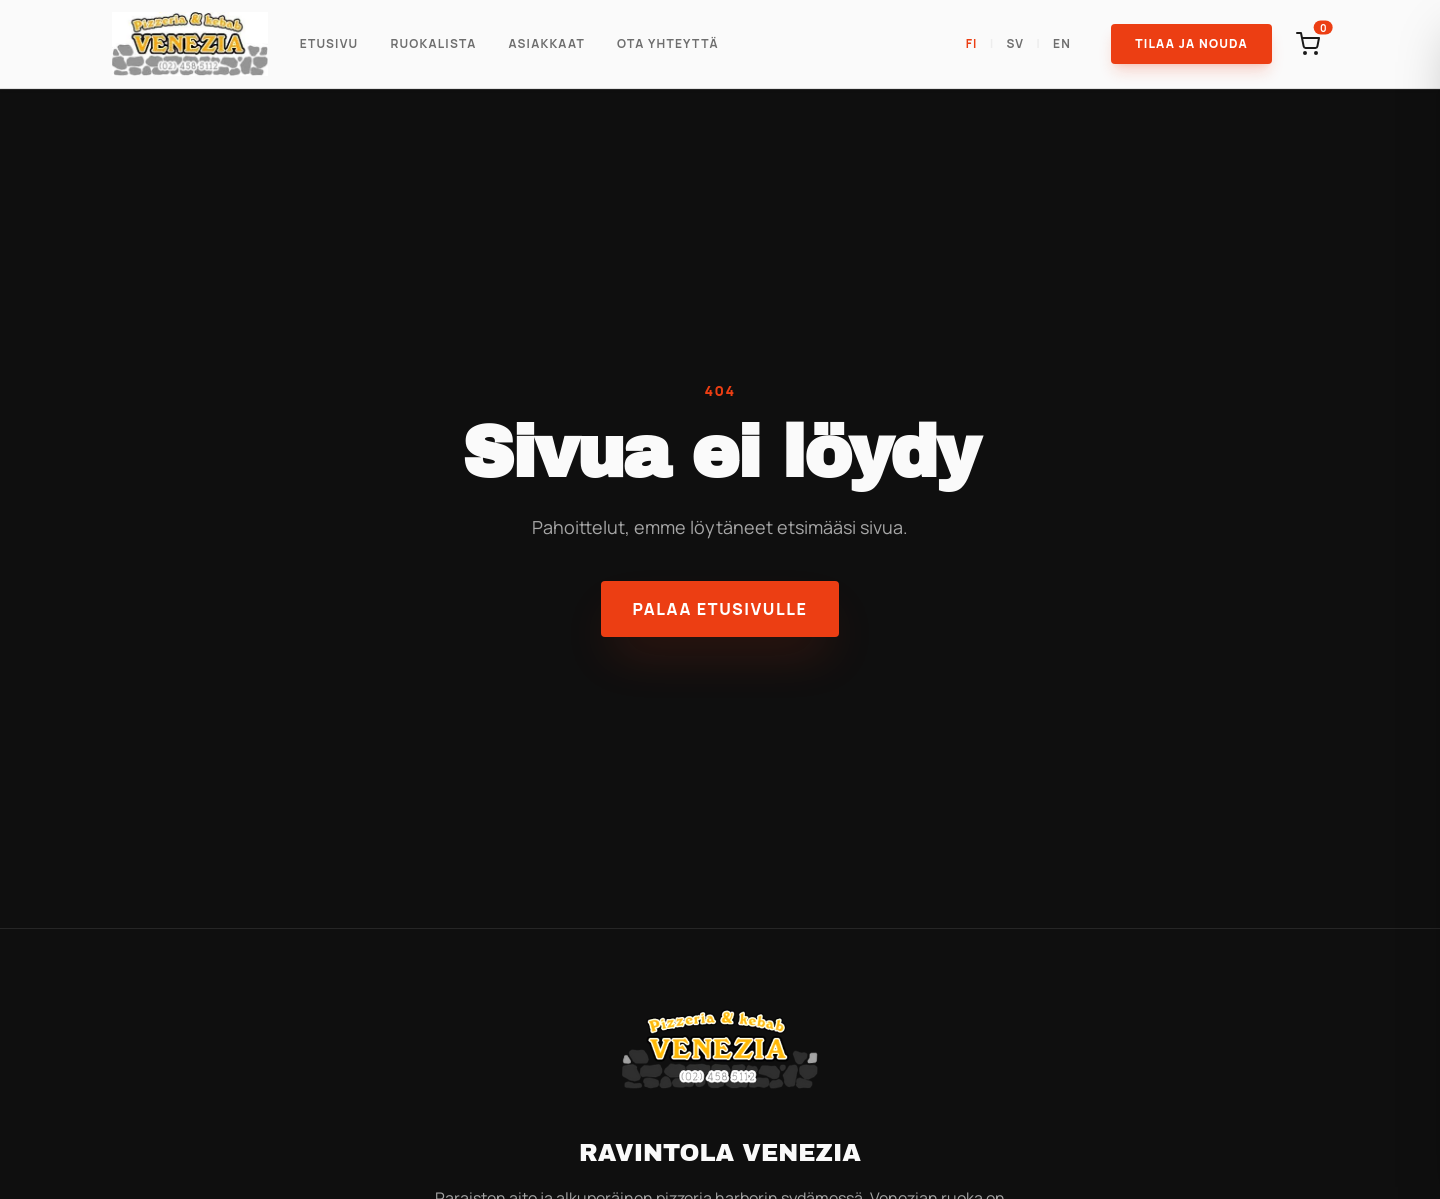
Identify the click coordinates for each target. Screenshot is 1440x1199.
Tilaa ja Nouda (1191, 43)
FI (972, 44)
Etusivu (329, 44)
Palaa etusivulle (720, 609)
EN (1062, 44)
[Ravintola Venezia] (190, 44)
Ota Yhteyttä (668, 44)
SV (1016, 44)
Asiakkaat (547, 44)
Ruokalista (433, 44)
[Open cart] (1308, 44)
